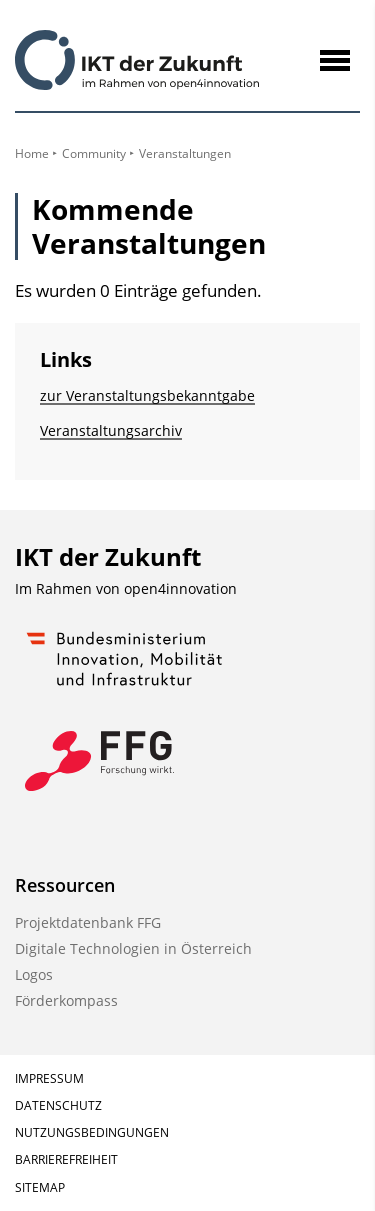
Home (32, 153)
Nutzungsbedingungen (92, 1132)
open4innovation (180, 588)
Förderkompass (66, 1000)
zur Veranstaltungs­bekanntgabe (147, 395)
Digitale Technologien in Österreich (133, 948)
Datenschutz (58, 1105)
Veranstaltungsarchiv (111, 430)
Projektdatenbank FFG (88, 922)
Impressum (49, 1078)
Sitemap (40, 1187)
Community (94, 153)
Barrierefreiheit (66, 1159)
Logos (34, 974)
